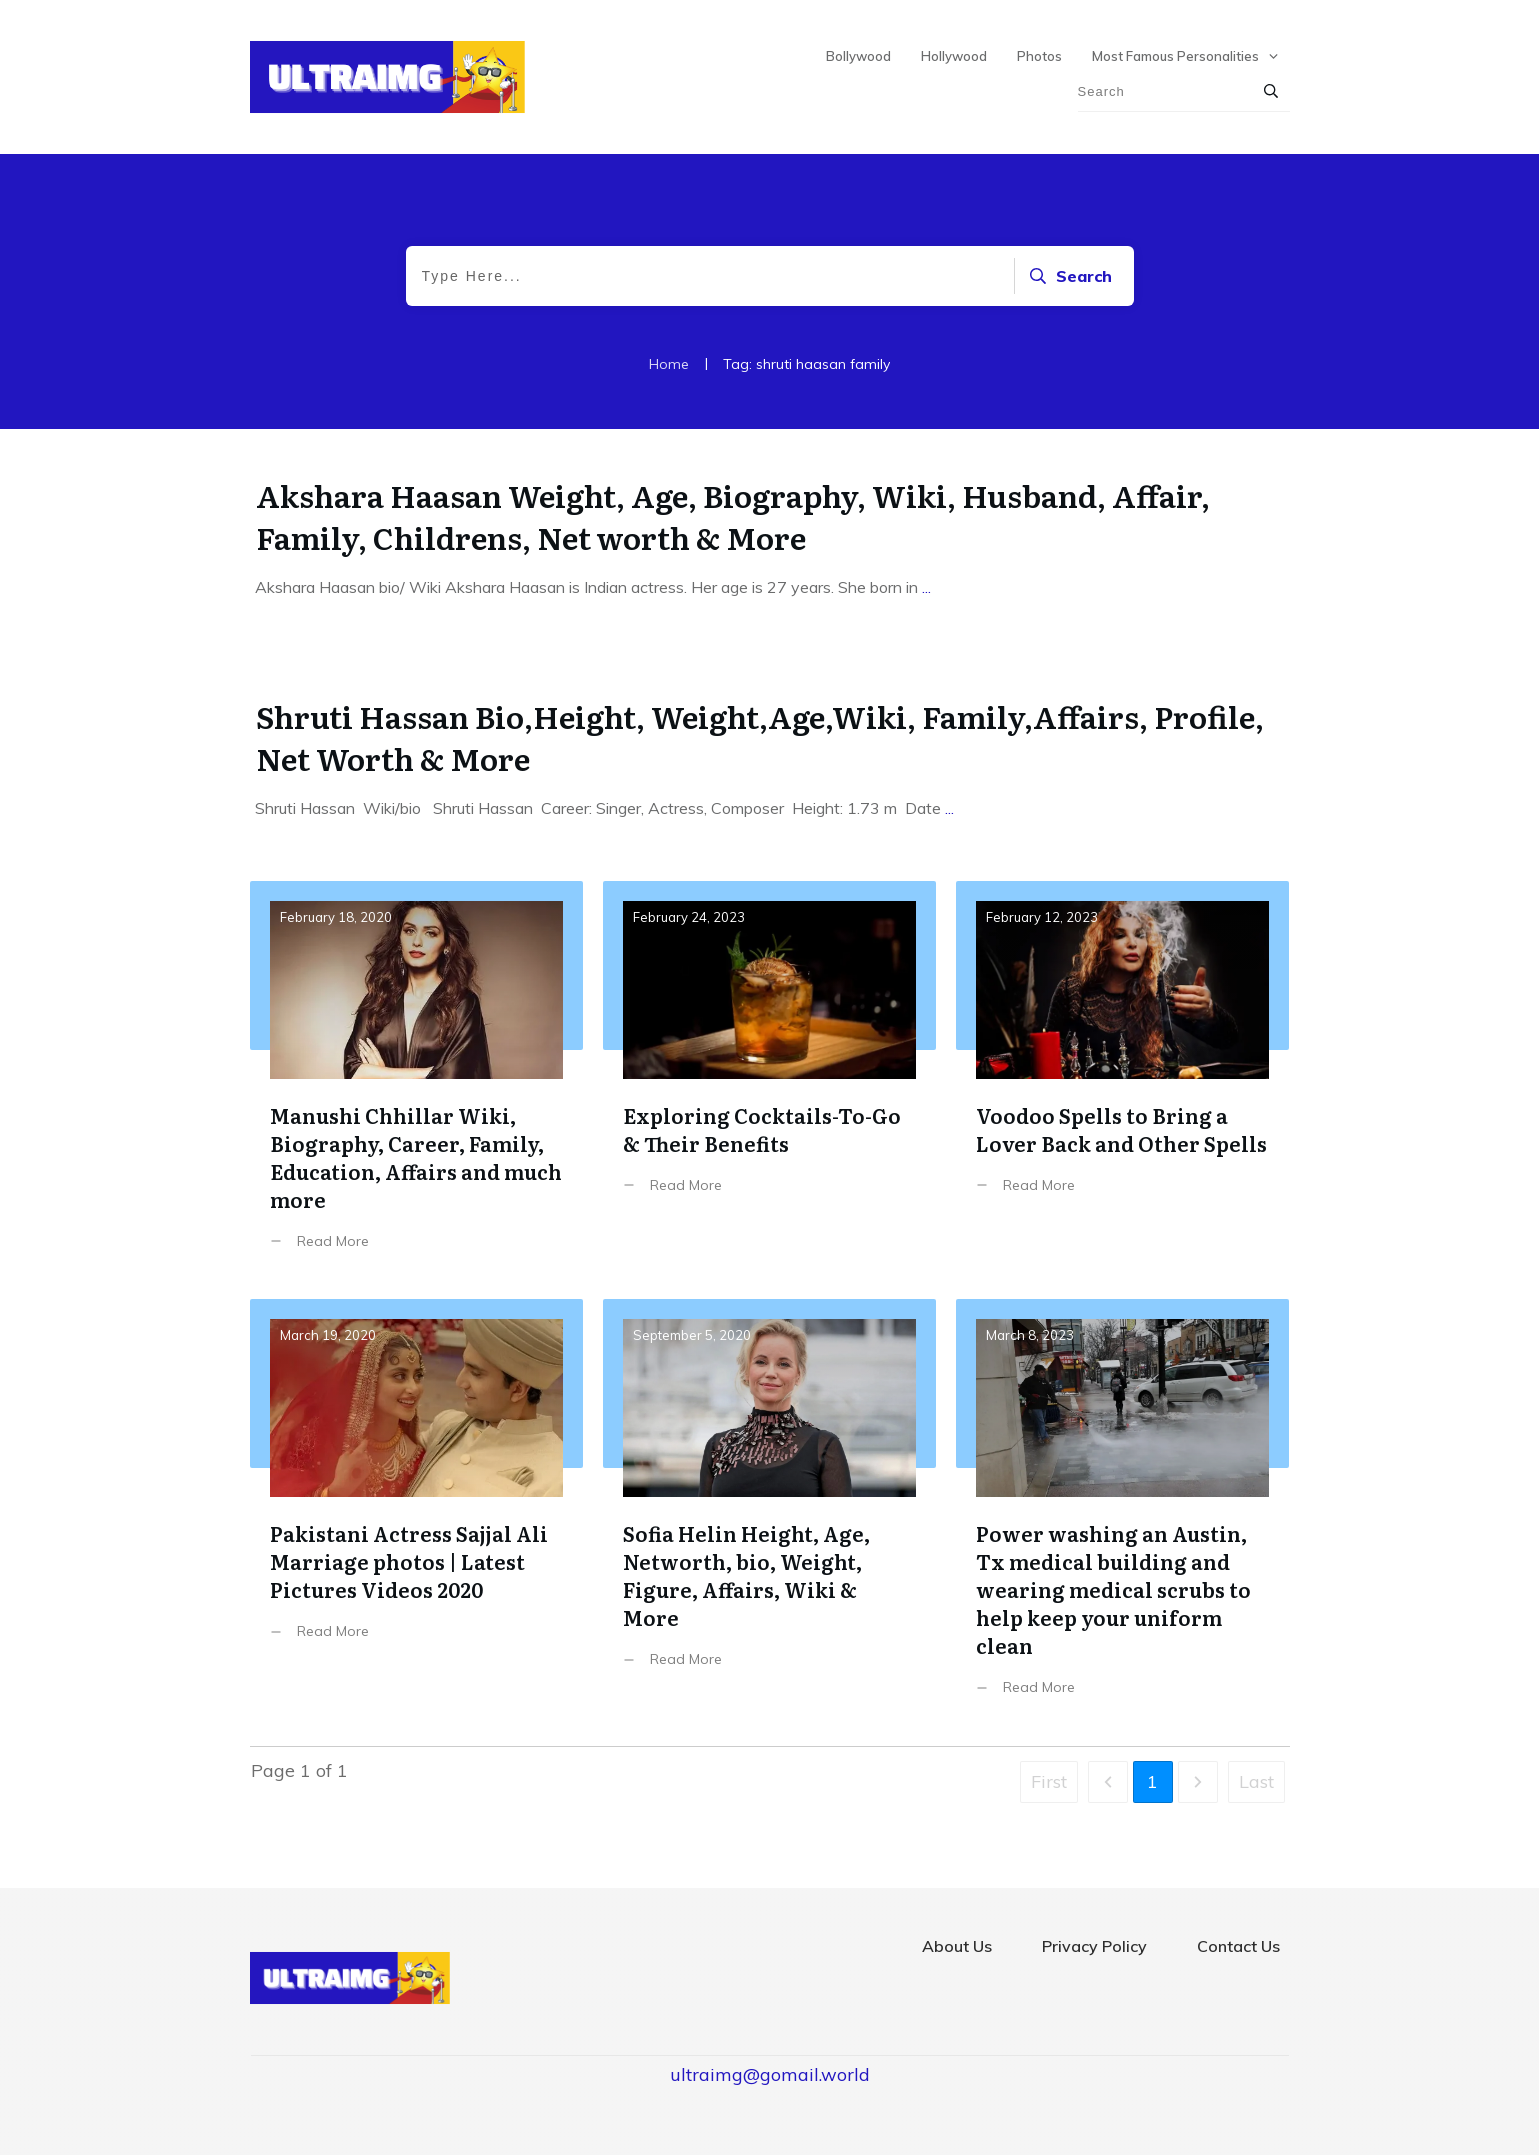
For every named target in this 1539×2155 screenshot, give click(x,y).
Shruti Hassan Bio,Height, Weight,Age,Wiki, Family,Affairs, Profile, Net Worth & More (760, 737)
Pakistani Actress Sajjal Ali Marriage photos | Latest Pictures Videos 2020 (416, 1512)
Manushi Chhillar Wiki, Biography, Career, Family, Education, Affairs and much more (416, 1080)
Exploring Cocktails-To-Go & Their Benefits (769, 1080)
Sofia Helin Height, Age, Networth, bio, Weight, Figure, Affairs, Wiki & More (769, 1512)
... (926, 587)
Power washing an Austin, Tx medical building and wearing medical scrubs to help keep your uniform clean (1122, 1512)
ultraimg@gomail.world (770, 2074)
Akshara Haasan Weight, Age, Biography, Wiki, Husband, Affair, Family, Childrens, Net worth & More (733, 516)
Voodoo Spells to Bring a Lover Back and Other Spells (1122, 1080)
